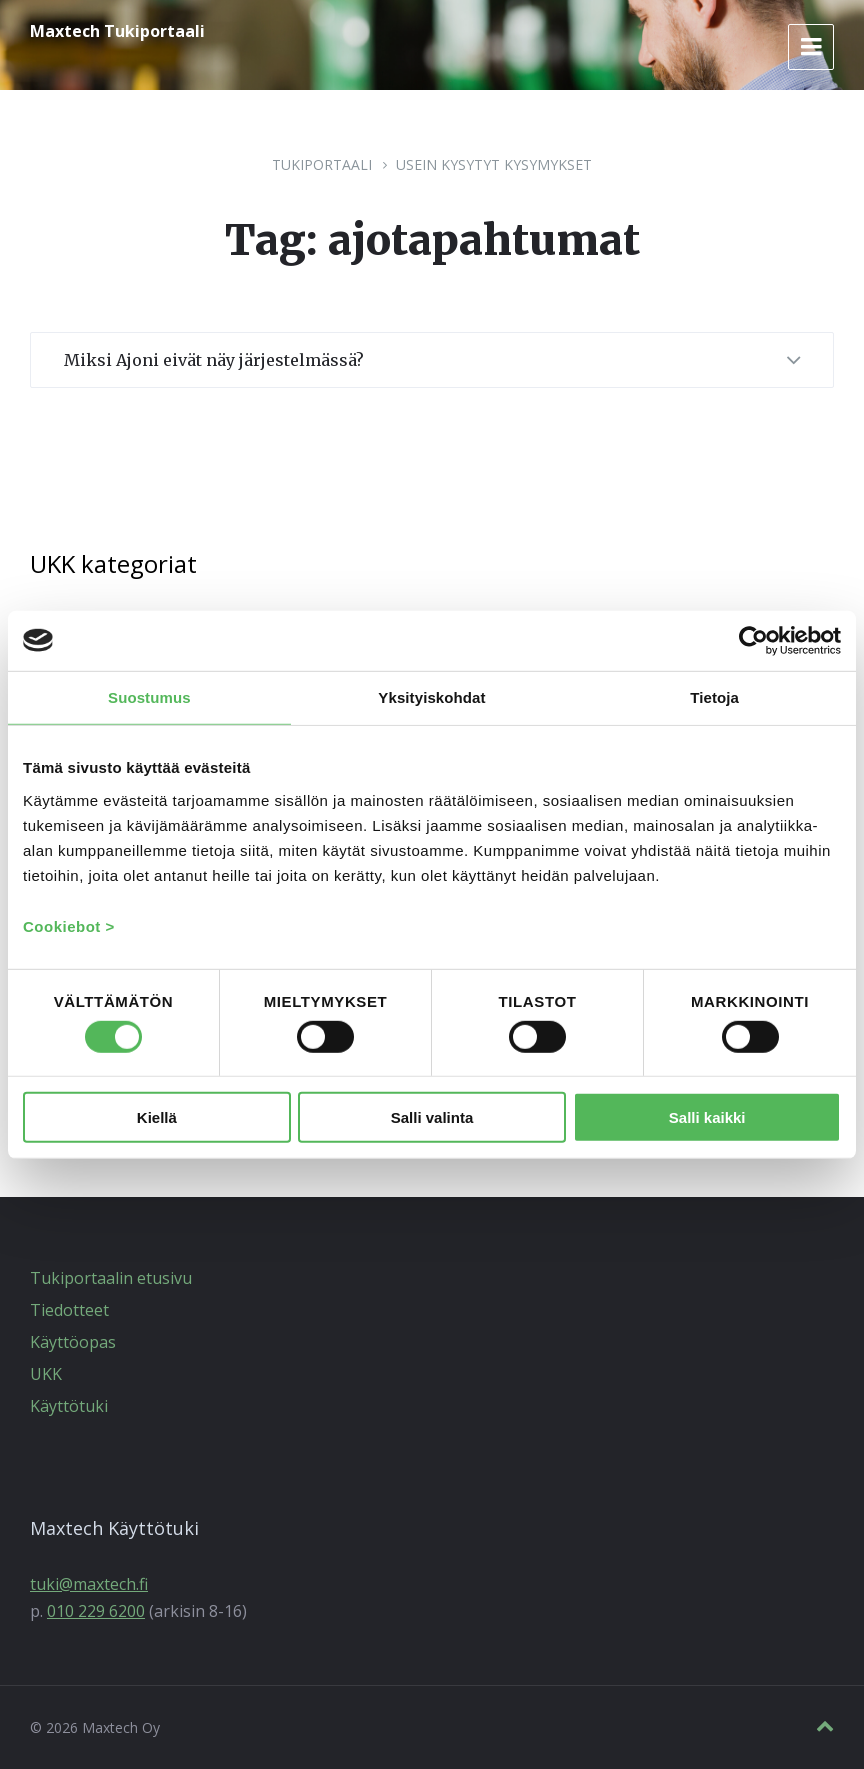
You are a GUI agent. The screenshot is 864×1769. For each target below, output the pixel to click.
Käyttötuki (69, 1406)
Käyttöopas (73, 1342)
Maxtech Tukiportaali (117, 31)
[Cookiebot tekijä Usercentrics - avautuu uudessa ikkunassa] (753, 640)
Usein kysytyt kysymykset (494, 164)
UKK (46, 1374)
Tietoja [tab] (714, 696)
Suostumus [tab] (149, 696)
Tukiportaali (322, 164)
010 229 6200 (96, 1611)
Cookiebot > (69, 926)
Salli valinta (432, 1116)
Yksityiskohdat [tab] (431, 696)
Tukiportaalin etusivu (111, 1278)
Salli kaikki (707, 1116)
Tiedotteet (69, 1310)
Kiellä (157, 1116)
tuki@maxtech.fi (89, 1584)
